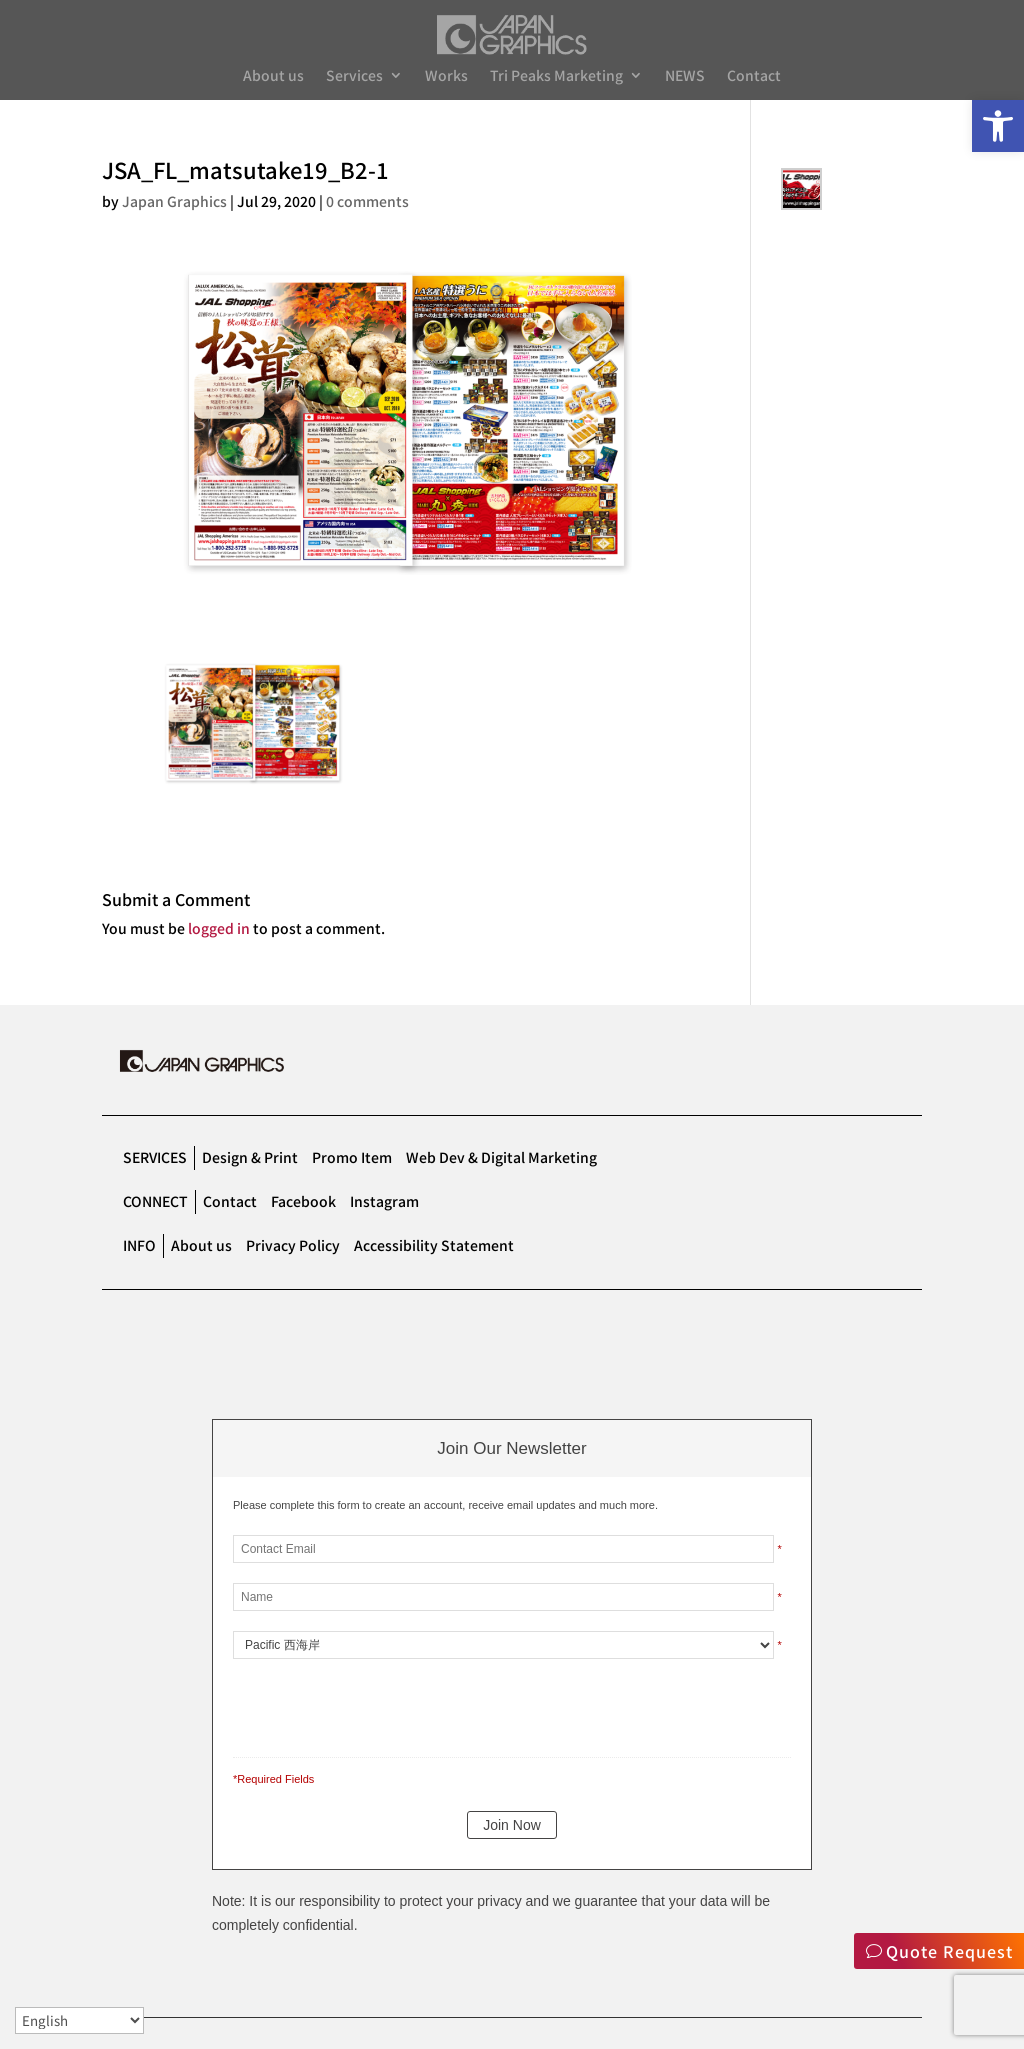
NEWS (685, 76)
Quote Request (949, 1951)
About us (273, 76)
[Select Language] (79, 2020)
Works (446, 76)
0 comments (367, 201)
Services (354, 76)
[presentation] (370, 1704)
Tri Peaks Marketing (556, 76)
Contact (754, 76)
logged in (219, 928)
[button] (998, 126)
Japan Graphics (174, 201)
